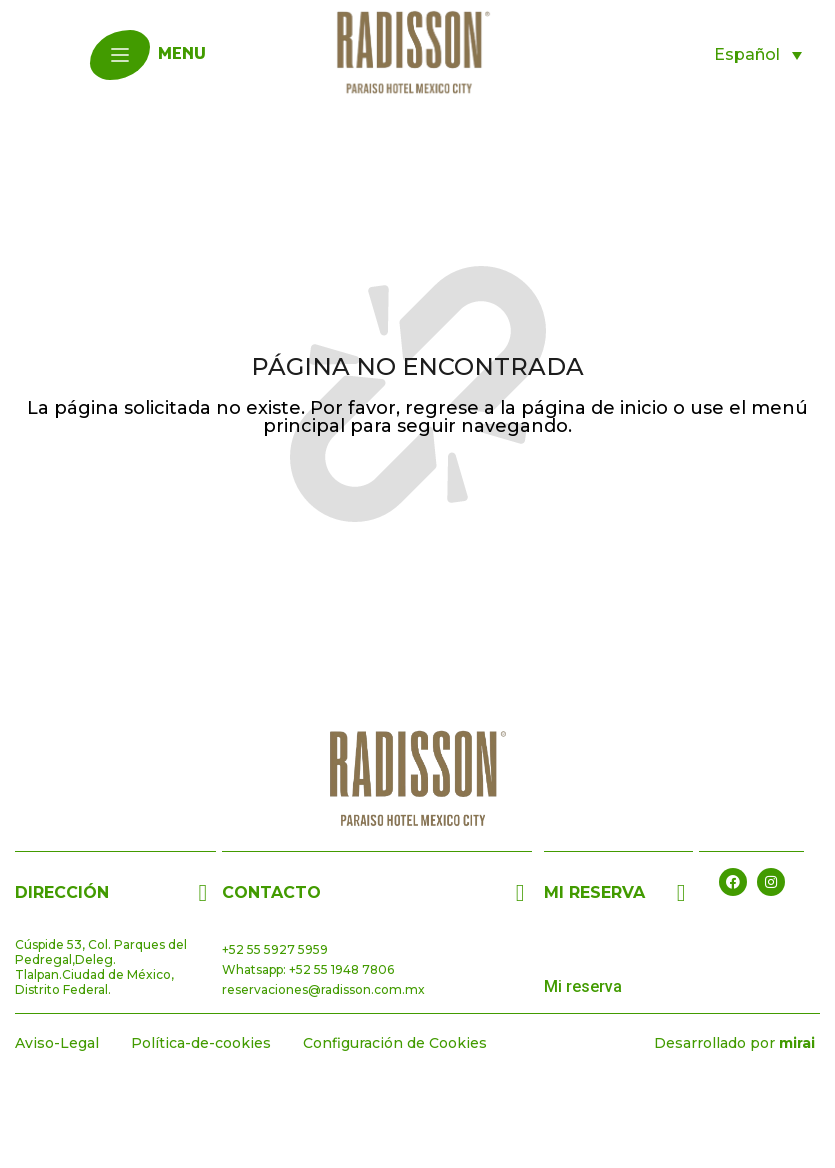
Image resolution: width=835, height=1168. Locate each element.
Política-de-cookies (201, 1043)
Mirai (797, 1043)
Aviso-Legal (57, 1043)
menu (182, 55)
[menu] (120, 55)
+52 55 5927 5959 (275, 949)
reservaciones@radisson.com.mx (323, 989)
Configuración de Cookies (395, 1043)
